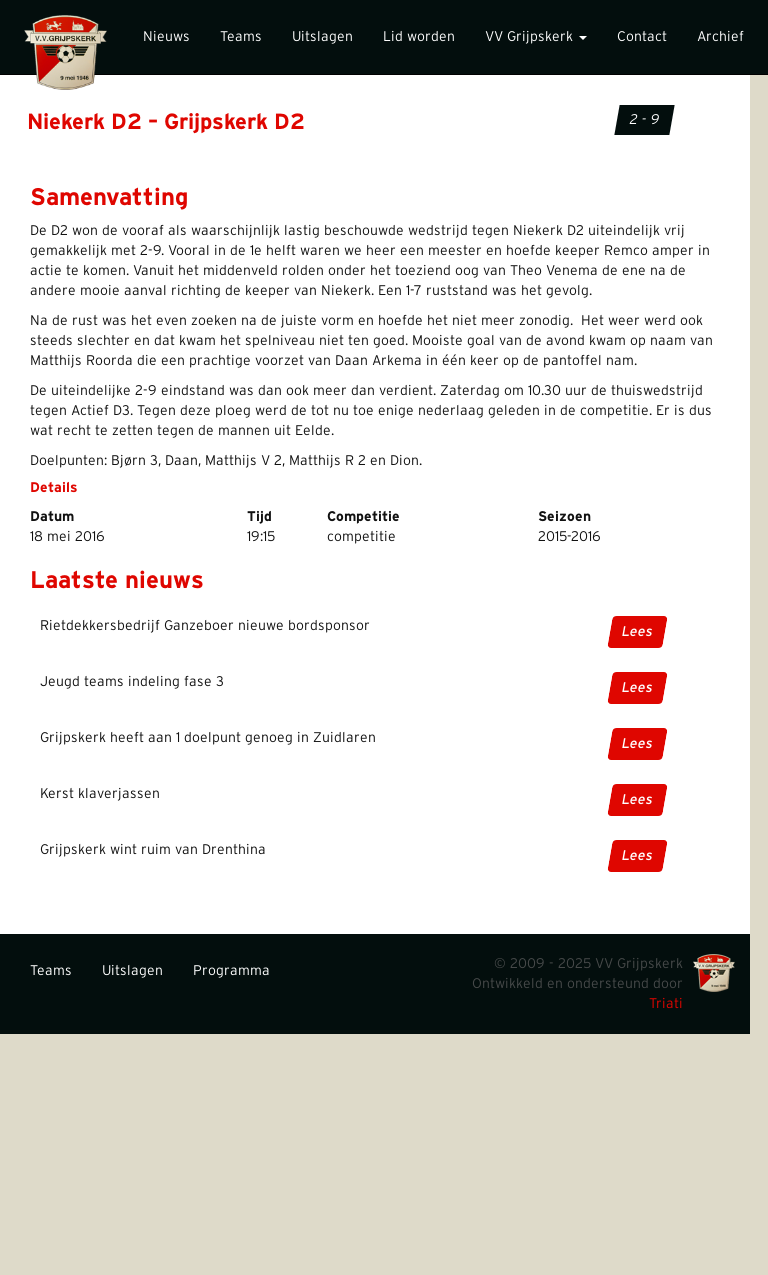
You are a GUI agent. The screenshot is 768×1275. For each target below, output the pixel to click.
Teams (241, 37)
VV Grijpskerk (536, 37)
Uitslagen (322, 37)
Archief (720, 37)
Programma (231, 971)
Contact (642, 37)
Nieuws (166, 37)
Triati (666, 1004)
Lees (637, 632)
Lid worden (419, 37)
